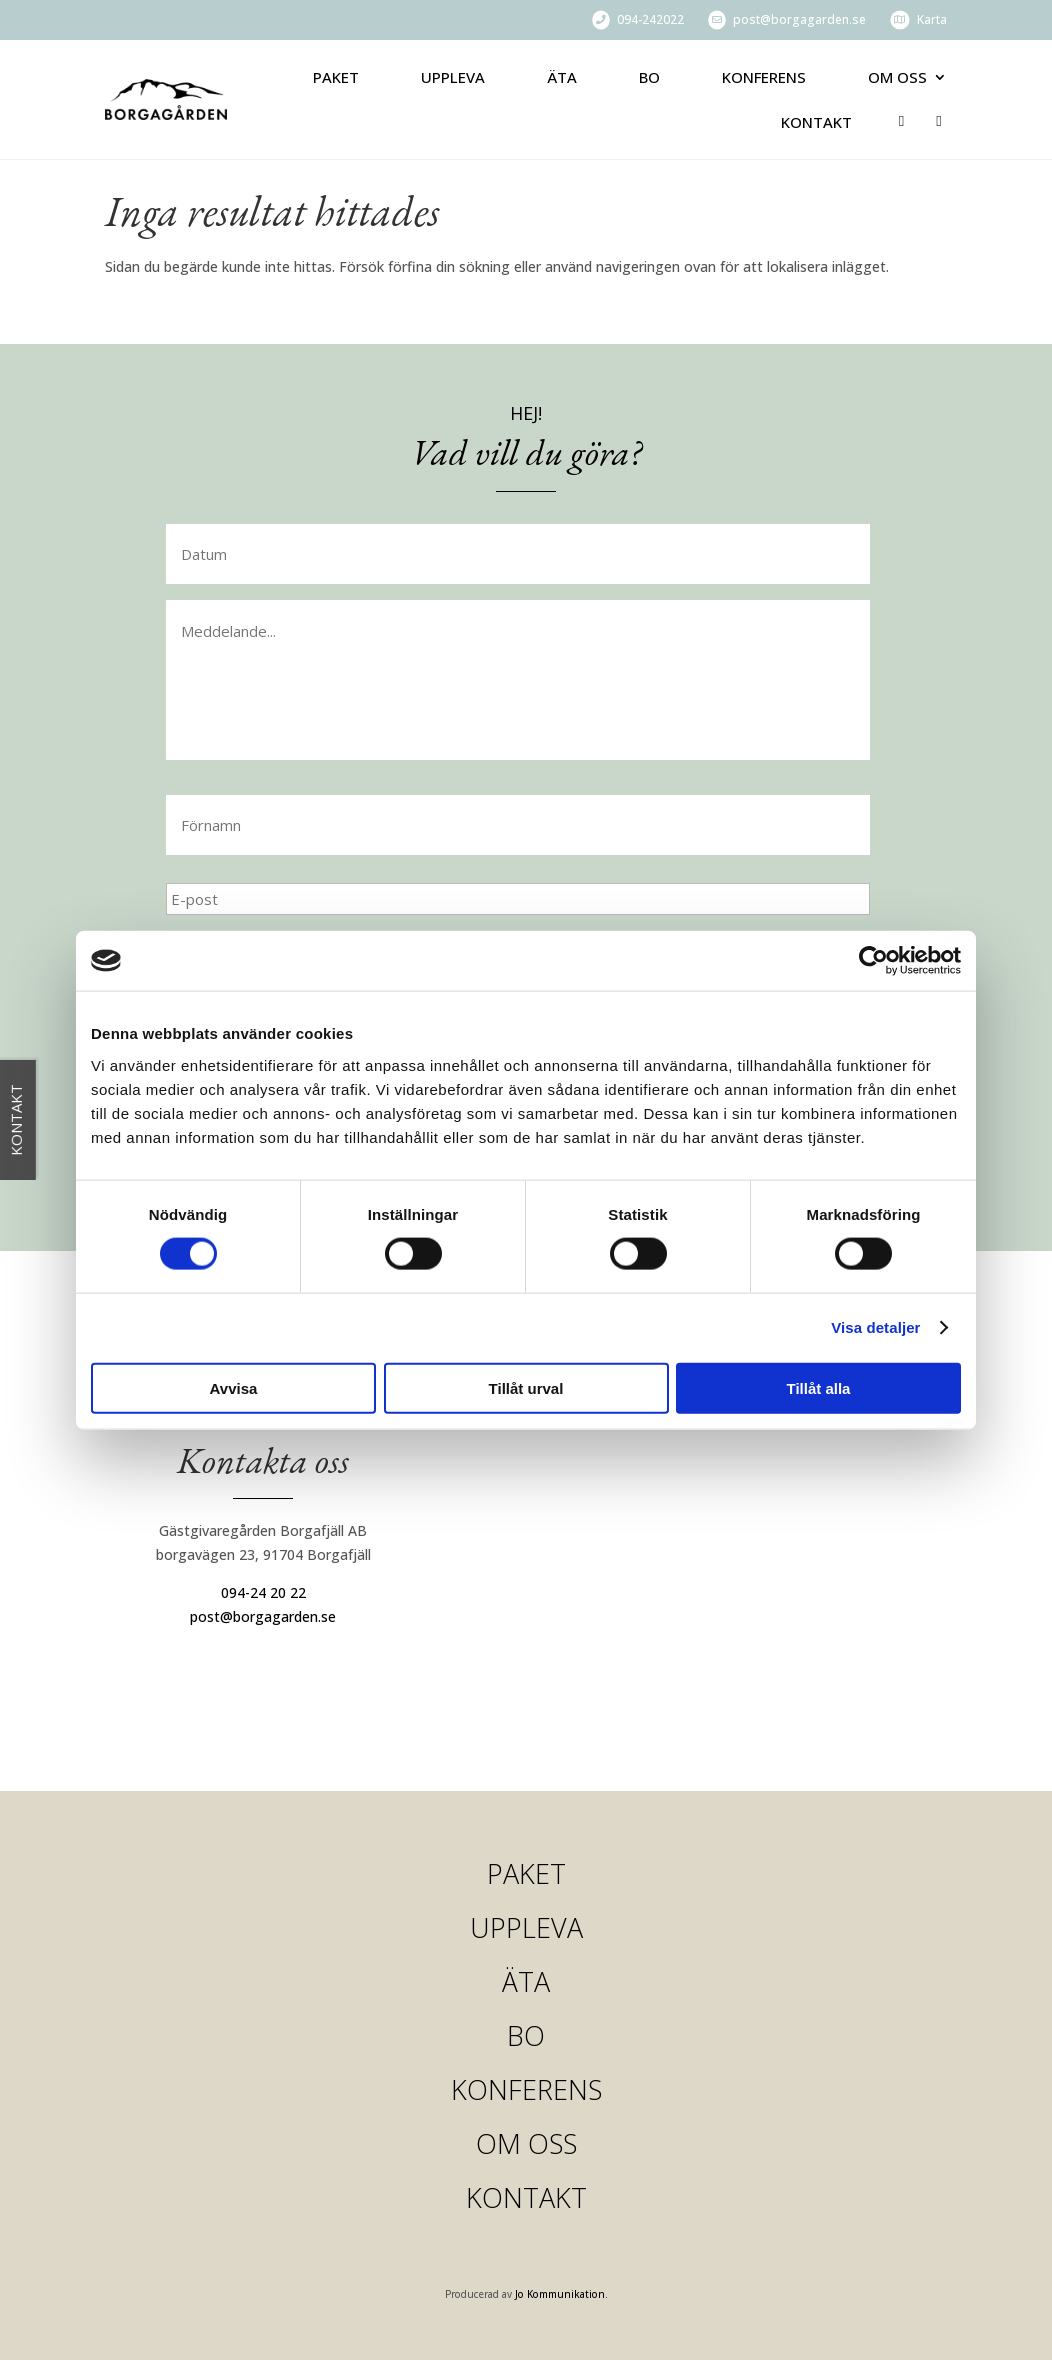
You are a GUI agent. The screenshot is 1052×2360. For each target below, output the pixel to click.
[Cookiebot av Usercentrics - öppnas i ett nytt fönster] (873, 961)
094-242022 (650, 19)
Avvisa (234, 1387)
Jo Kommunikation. (561, 2294)
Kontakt (816, 122)
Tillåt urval (526, 1387)
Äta (562, 77)
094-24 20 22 (263, 1592)
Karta (932, 19)
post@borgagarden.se (799, 19)
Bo (649, 77)
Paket (336, 77)
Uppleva (453, 77)
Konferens (764, 77)
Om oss (897, 77)
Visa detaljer (875, 1327)
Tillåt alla (819, 1387)
